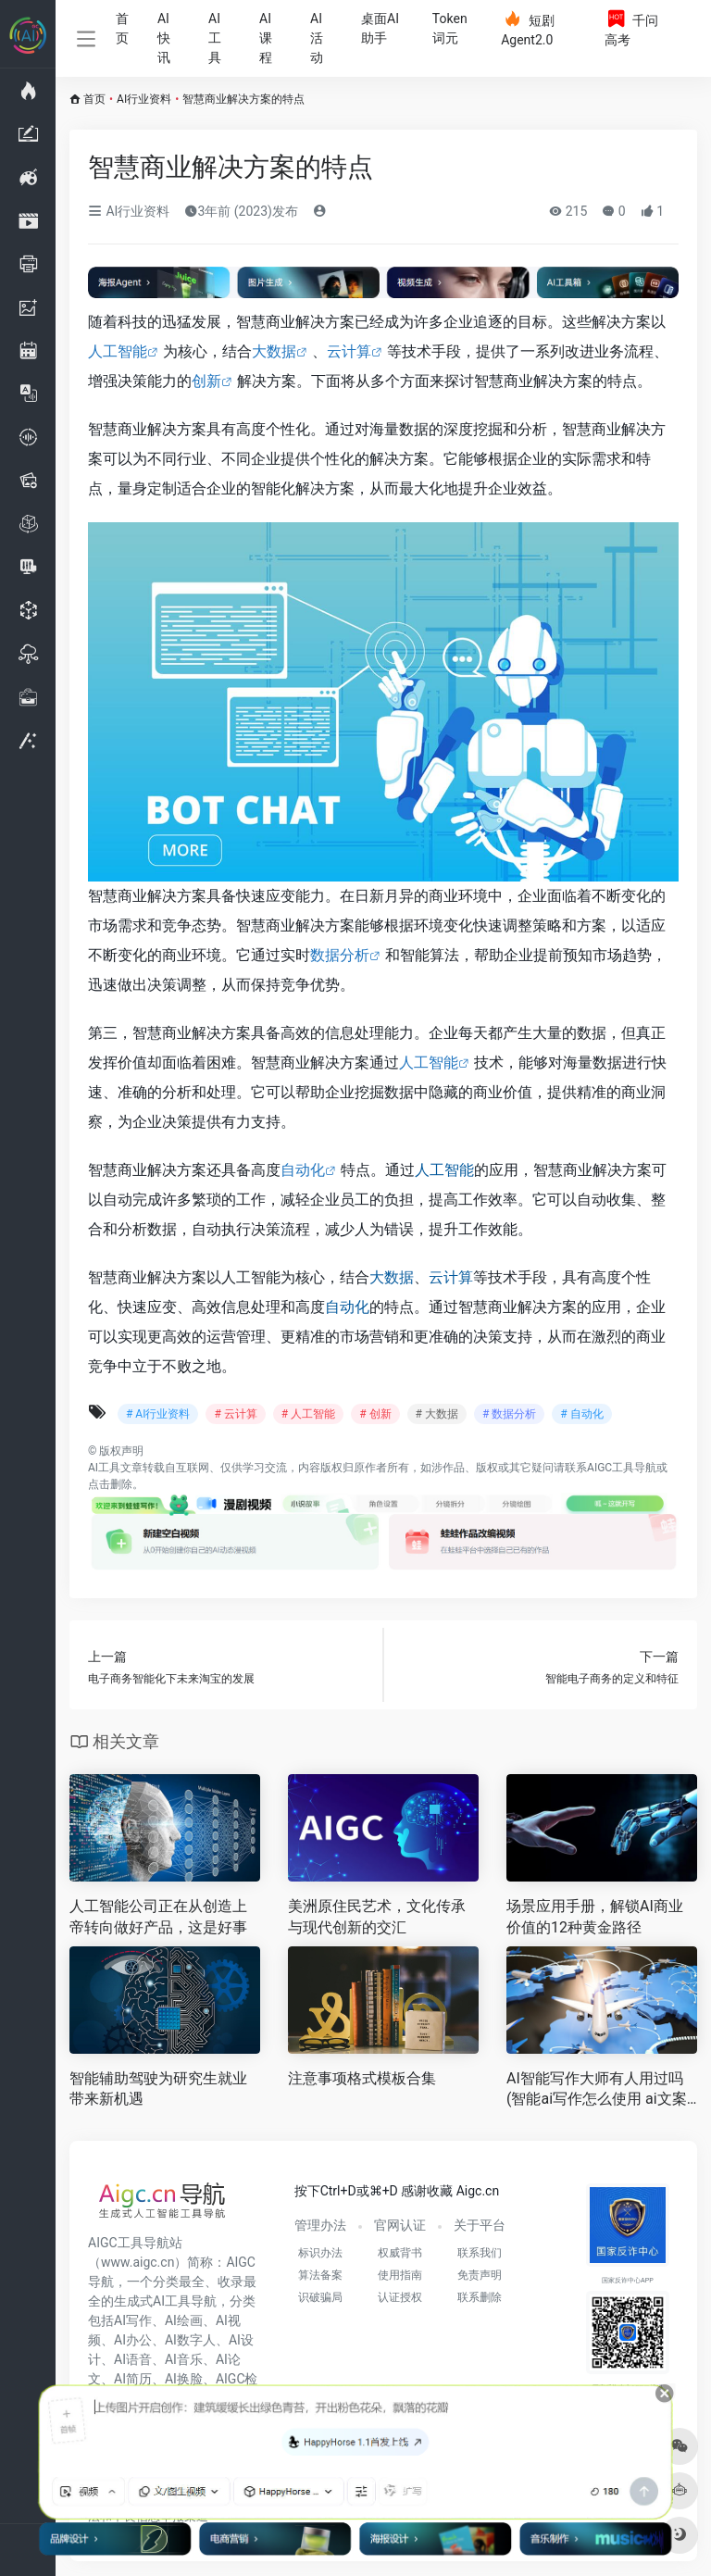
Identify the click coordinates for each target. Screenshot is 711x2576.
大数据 (274, 351)
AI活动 (316, 38)
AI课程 (265, 38)
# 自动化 (581, 1413)
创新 (206, 381)
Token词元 (450, 28)
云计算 (349, 351)
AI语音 (133, 2359)
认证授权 (400, 2297)
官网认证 (400, 2225)
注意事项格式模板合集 (362, 2078)
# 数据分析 (509, 1413)
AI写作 (133, 2320)
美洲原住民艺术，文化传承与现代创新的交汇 (377, 1916)
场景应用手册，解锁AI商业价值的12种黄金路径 (594, 1916)
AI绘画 (184, 2320)
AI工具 (214, 38)
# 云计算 (235, 1413)
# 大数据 (437, 1413)
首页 (122, 28)
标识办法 (320, 2252)
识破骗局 (320, 2297)
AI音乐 (184, 2359)
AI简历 (133, 2378)
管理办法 (320, 2225)
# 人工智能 (308, 1413)
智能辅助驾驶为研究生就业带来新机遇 (158, 2089)
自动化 (303, 1170)
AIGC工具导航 (621, 1467)
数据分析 (339, 955)
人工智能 (117, 351)
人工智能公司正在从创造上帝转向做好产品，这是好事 (158, 1916)
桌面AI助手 (380, 28)
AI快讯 (163, 38)
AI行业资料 (144, 99)
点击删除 (110, 1484)
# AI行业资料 (158, 1413)
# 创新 (375, 1413)
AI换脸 (184, 2378)
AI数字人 (190, 2339)
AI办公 (133, 2339)
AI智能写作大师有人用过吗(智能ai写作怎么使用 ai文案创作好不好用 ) (596, 2090)
